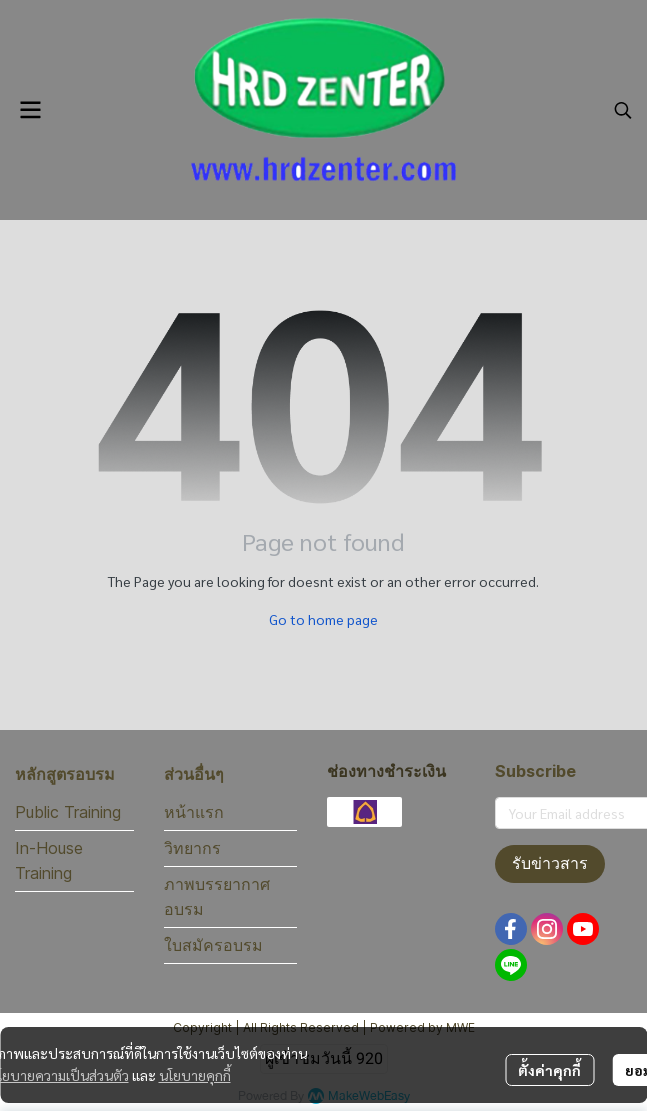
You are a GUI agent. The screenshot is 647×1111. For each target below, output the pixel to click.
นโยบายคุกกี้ (195, 1075)
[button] (623, 110)
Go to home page (323, 619)
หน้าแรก (194, 812)
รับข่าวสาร (550, 863)
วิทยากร (192, 848)
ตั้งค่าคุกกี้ (549, 1070)
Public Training (68, 812)
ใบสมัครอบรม (213, 945)
